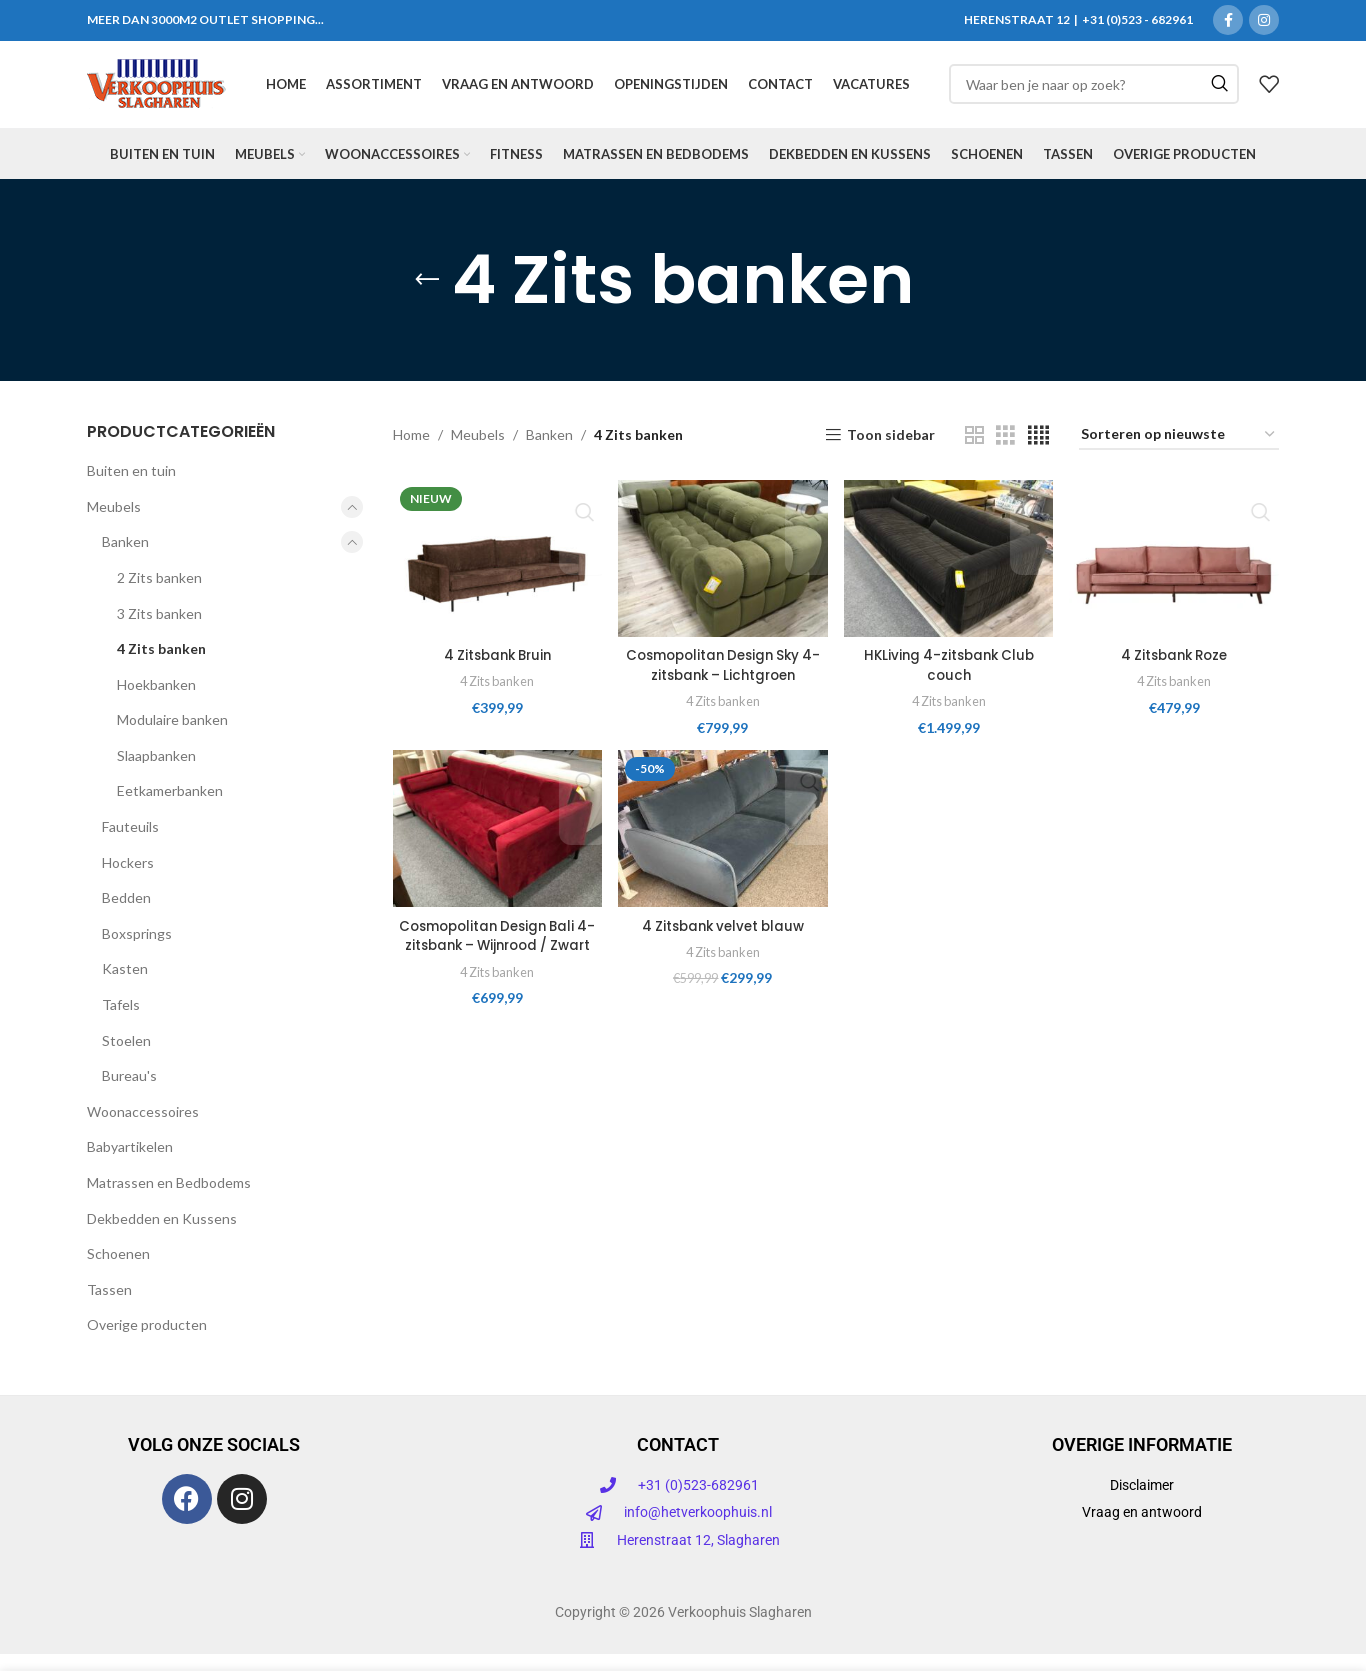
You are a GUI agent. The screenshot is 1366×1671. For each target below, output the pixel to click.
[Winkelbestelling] (1179, 453)
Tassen (109, 1307)
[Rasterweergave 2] (974, 452)
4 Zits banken (161, 666)
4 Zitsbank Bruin (496, 671)
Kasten (125, 986)
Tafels (121, 1022)
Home (411, 452)
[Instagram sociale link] (1264, 21)
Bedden (126, 915)
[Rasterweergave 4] (1038, 452)
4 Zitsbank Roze (1175, 671)
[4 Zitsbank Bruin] (496, 574)
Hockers (128, 880)
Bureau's (129, 1093)
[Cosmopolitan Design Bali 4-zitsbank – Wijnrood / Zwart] (496, 846)
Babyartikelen (130, 1164)
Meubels (114, 524)
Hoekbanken (156, 702)
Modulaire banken (172, 737)
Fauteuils (130, 844)
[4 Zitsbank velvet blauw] (722, 846)
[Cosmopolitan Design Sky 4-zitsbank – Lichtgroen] (722, 574)
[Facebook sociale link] (1228, 21)
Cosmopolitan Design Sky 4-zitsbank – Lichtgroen (722, 681)
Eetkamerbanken (170, 808)
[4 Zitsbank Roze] (1175, 574)
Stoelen (126, 1057)
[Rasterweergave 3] (1005, 452)
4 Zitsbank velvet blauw (722, 942)
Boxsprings (137, 951)
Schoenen (118, 1271)
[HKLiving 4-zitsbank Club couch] (949, 574)
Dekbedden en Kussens (162, 1235)
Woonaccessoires (143, 1129)
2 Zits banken (159, 595)
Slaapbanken (156, 773)
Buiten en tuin (131, 488)
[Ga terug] (427, 298)
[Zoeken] (1094, 94)
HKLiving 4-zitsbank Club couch (949, 681)
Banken (125, 559)
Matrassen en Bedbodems (169, 1200)
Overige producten (147, 1342)
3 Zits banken (159, 630)
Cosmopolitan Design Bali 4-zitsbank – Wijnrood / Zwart (496, 961)
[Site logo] (156, 92)
